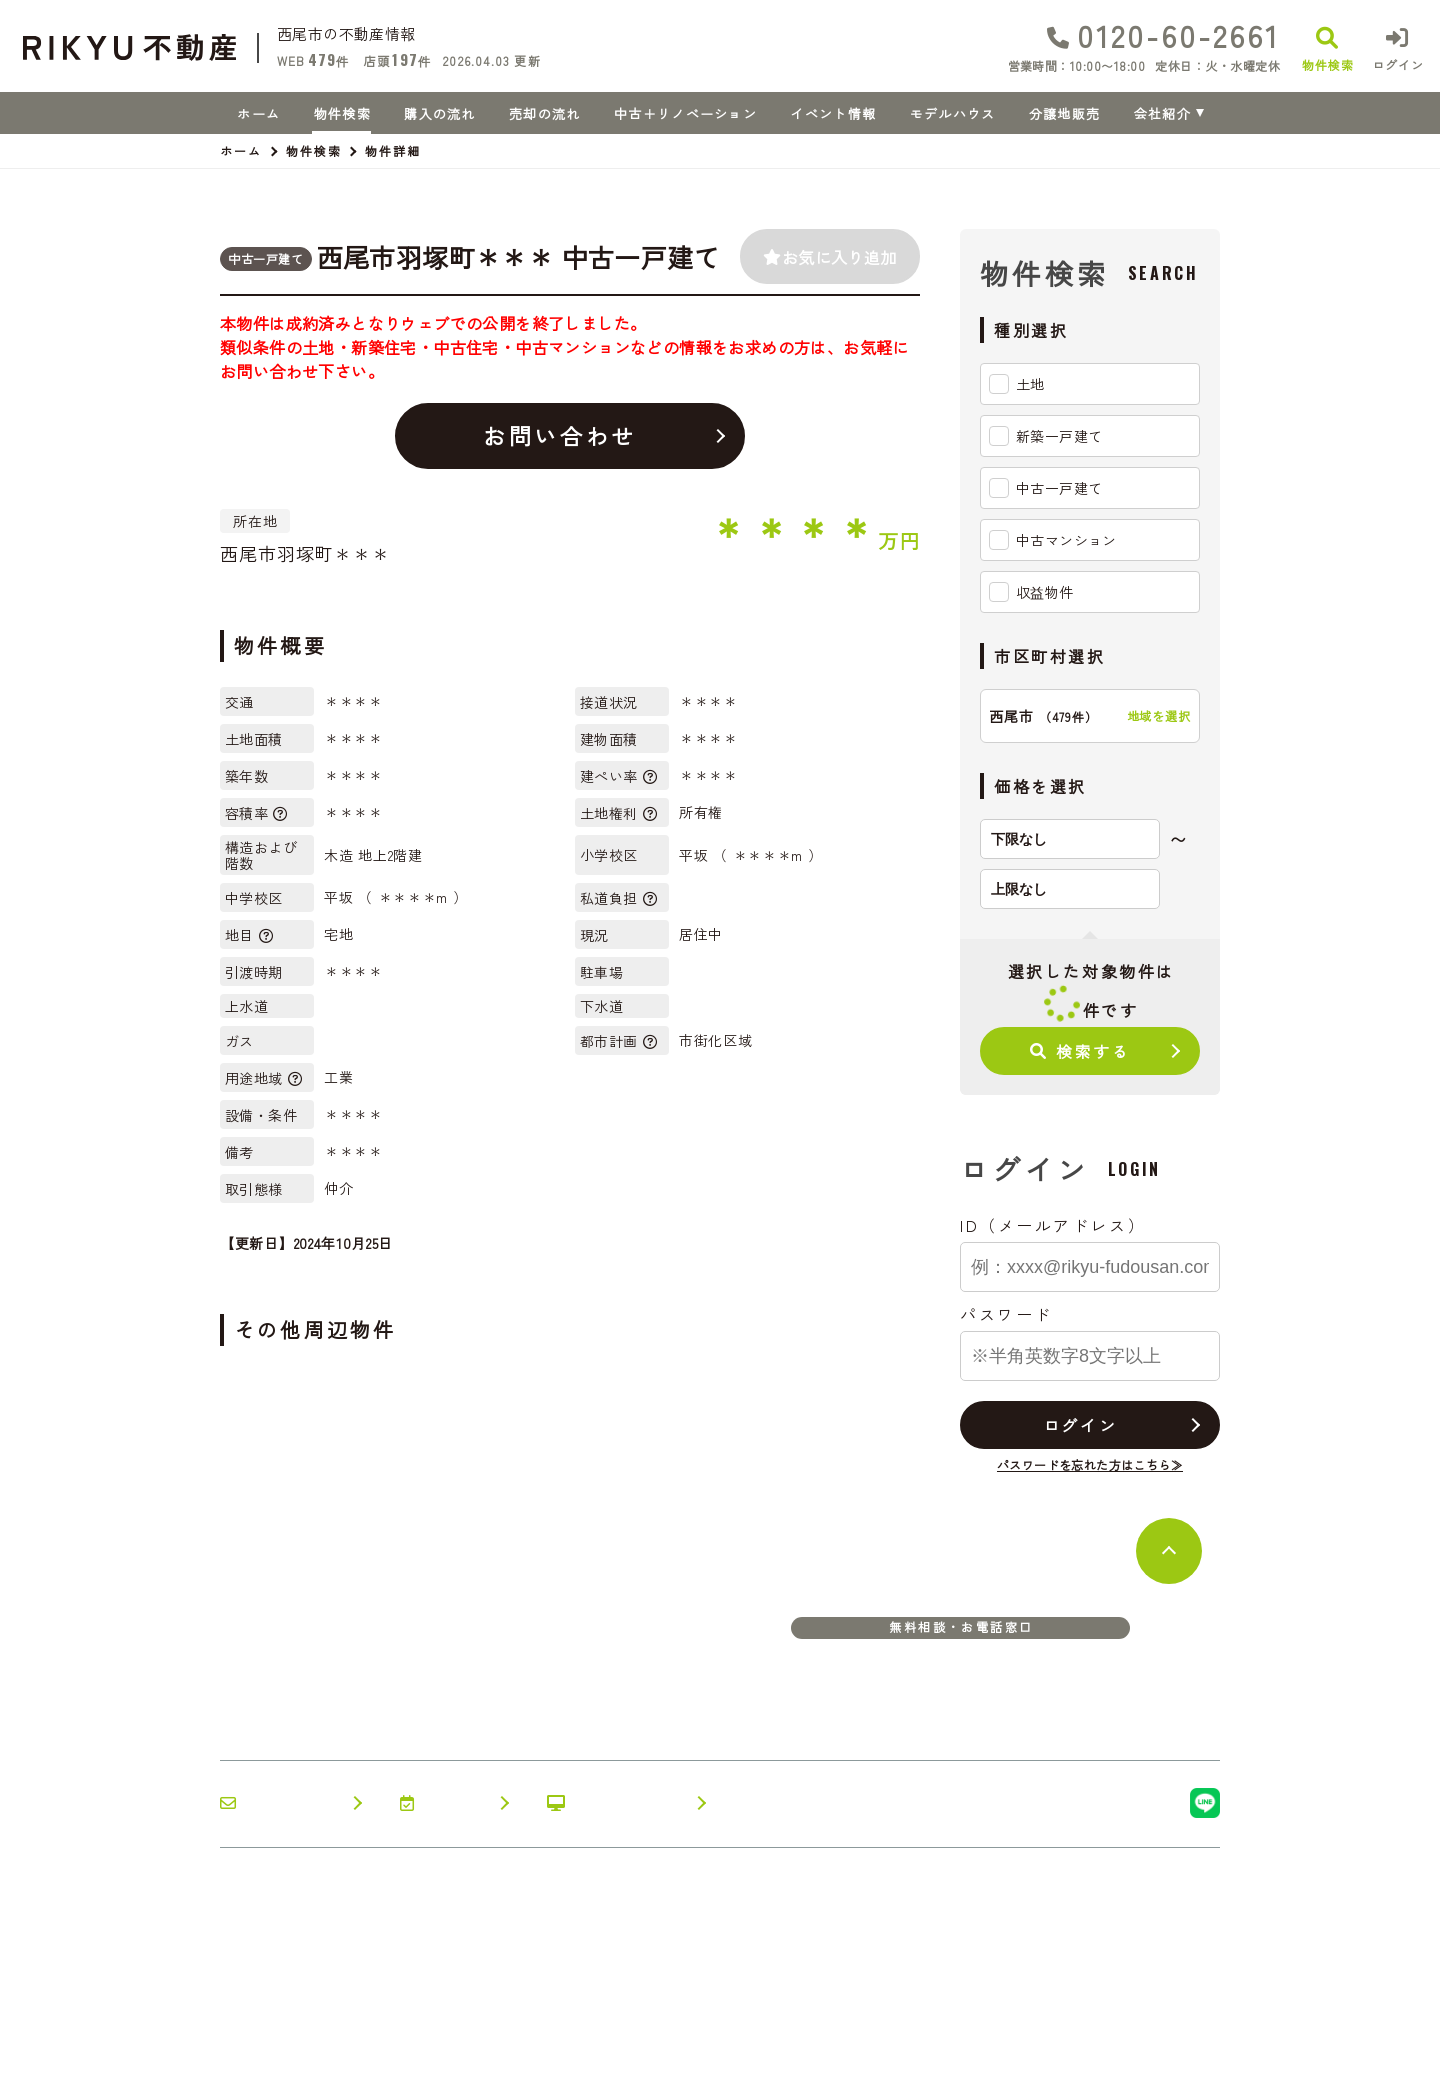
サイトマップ (615, 2059)
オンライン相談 (615, 1803)
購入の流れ (440, 113)
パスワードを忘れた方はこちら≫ (1090, 1464)
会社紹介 (1162, 113)
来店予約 (443, 1803)
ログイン (1080, 1425)
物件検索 (342, 113)
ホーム (258, 113)
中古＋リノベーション (685, 113)
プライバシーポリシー (477, 2059)
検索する (1080, 1051)
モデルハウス (953, 113)
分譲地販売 (1065, 113)
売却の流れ (545, 113)
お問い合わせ (559, 435)
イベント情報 (833, 113)
